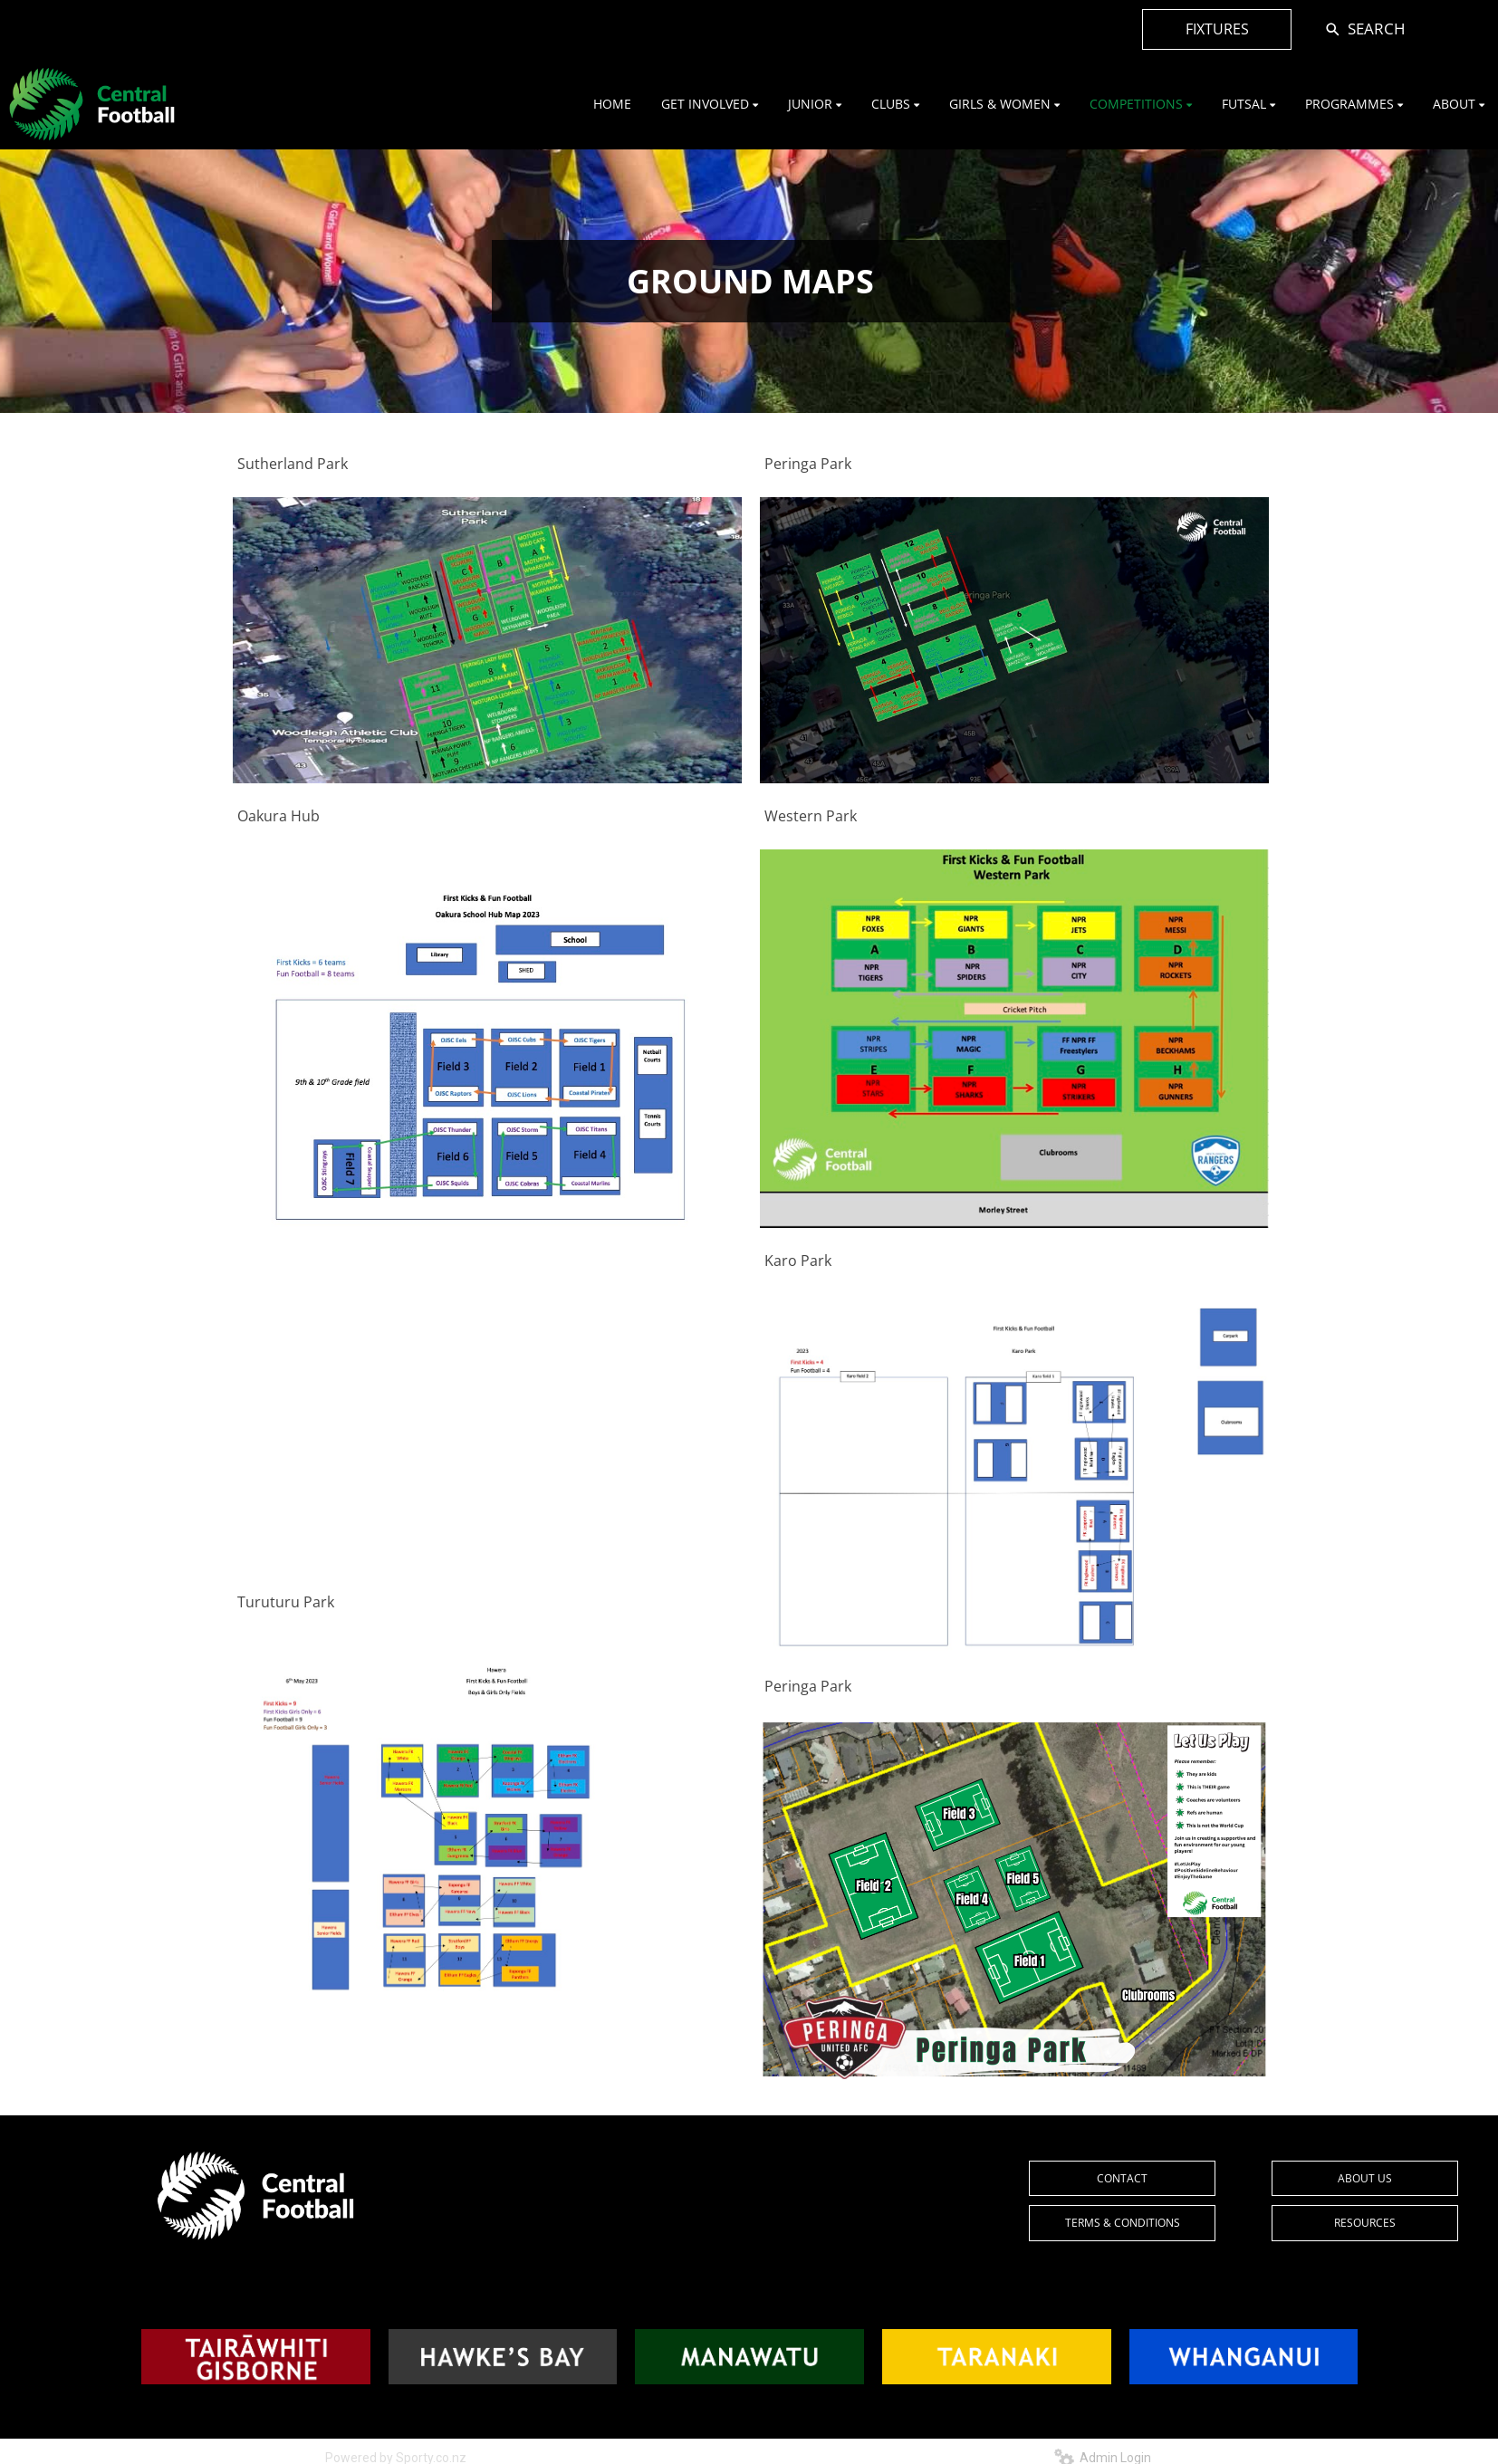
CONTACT (1122, 2178)
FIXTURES (1217, 29)
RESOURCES (1365, 2222)
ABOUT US (1365, 2178)
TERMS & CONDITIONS (1122, 2222)
